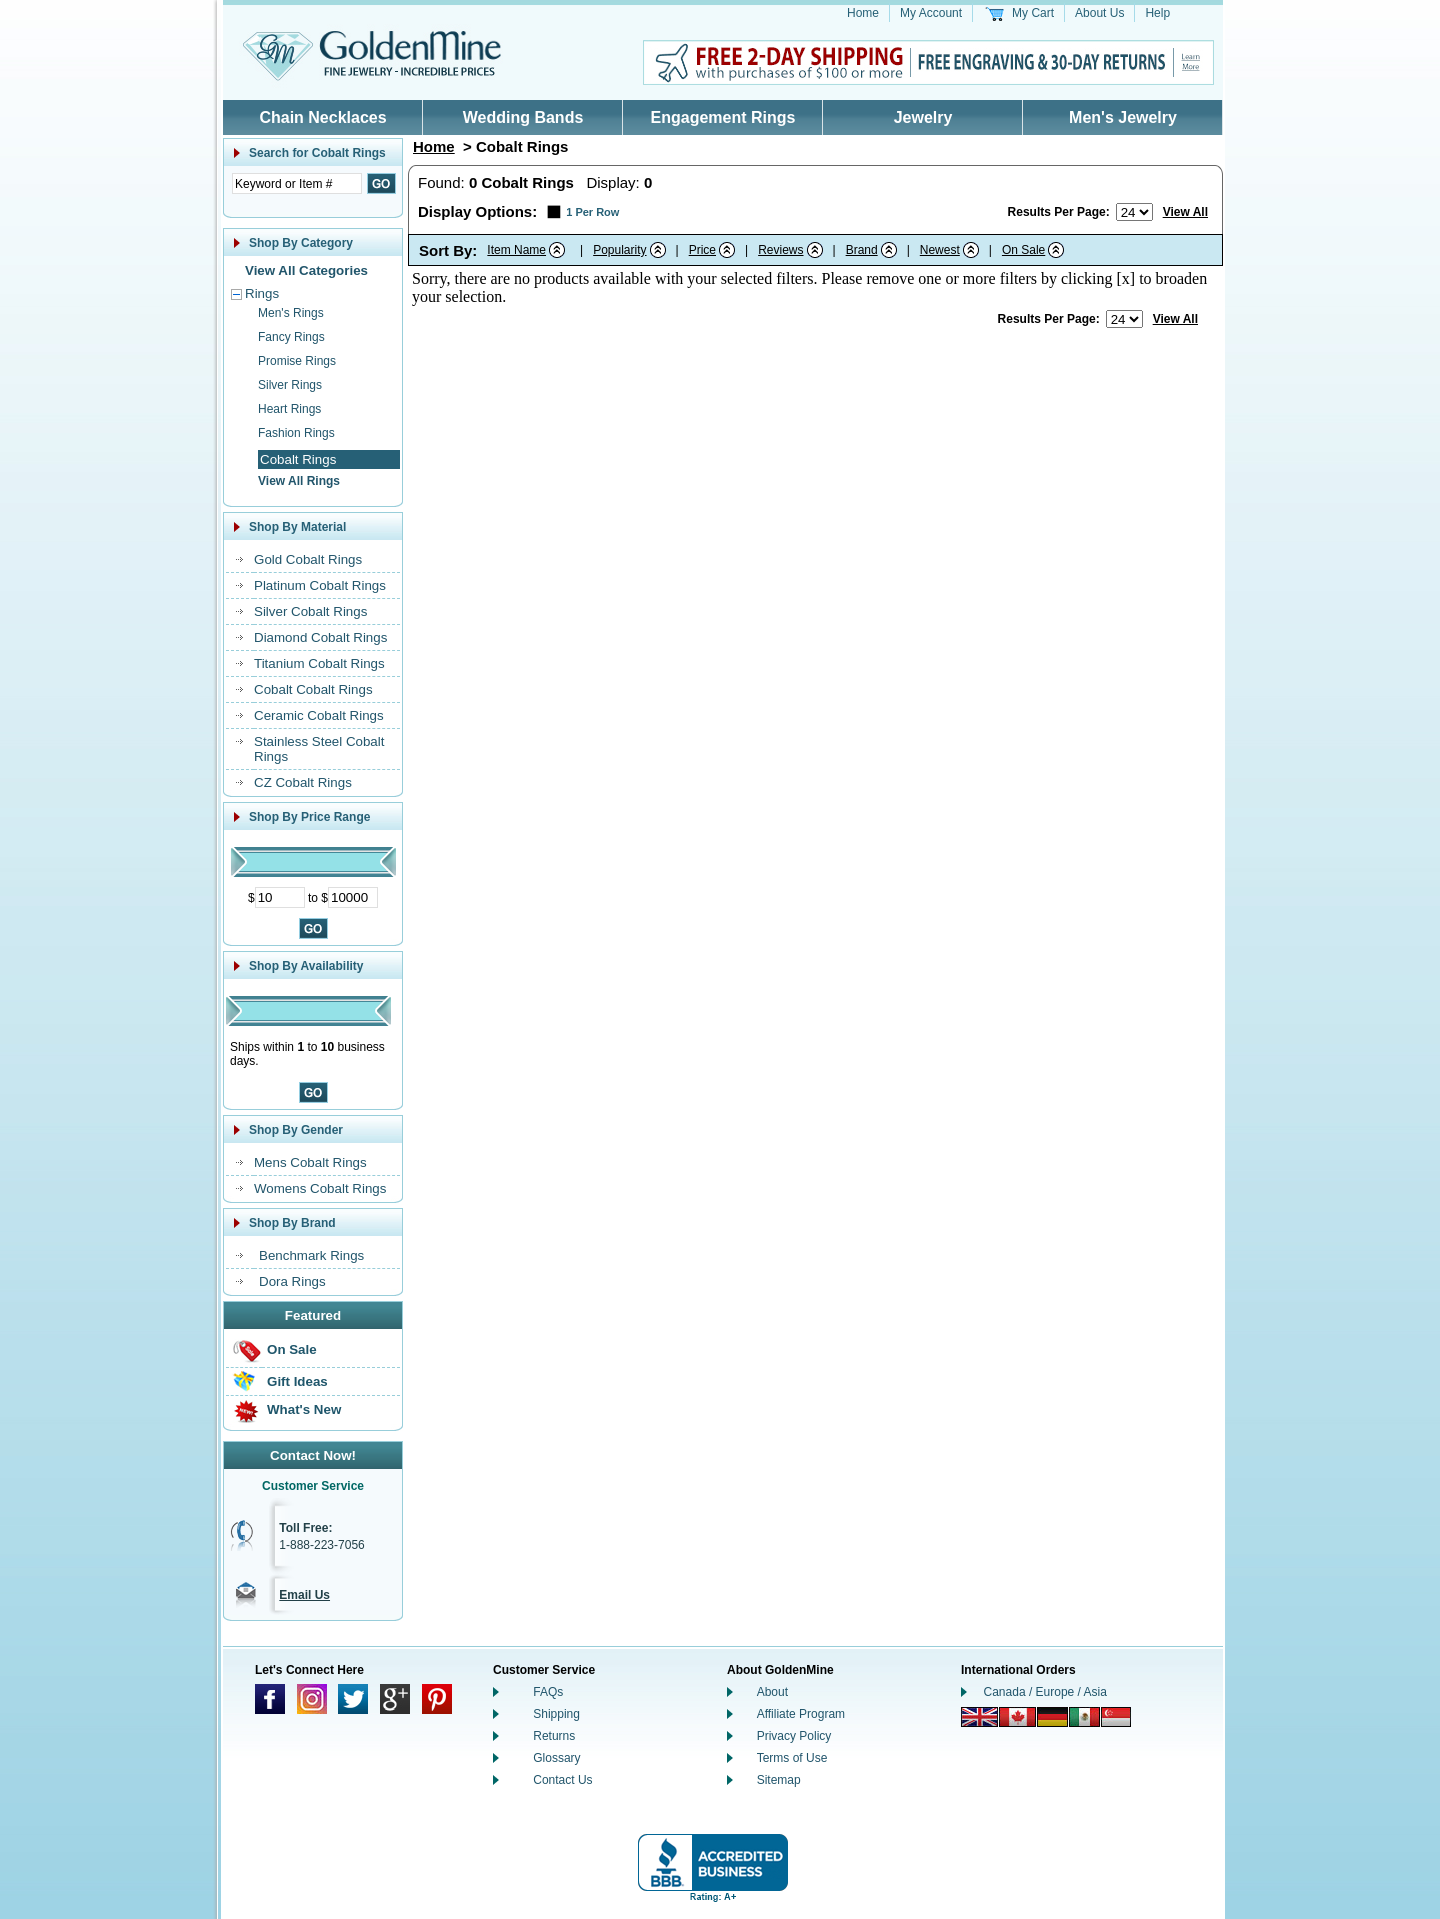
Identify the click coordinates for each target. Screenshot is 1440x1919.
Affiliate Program (801, 1714)
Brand (862, 250)
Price (702, 250)
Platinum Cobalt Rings (320, 585)
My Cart (1033, 13)
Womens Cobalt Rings (320, 1188)
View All (1185, 212)
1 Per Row (592, 212)
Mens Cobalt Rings (310, 1162)
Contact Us (562, 1780)
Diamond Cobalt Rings (320, 637)
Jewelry (923, 117)
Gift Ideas (297, 1381)
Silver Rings (290, 385)
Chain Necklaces (322, 117)
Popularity (619, 250)
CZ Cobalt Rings (303, 782)
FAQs (548, 1692)
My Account (931, 13)
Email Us (304, 1595)
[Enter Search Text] (297, 183)
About (772, 1692)
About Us (1099, 13)
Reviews (780, 250)
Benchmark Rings (311, 1255)
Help (1157, 13)
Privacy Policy (794, 1736)
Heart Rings (289, 409)
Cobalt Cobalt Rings (313, 689)
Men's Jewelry (1123, 117)
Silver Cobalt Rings (310, 611)
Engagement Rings (723, 117)
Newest (940, 250)
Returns (554, 1736)
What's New (304, 1409)
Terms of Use (792, 1758)
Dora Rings (292, 1281)
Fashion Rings (296, 433)
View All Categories (306, 270)
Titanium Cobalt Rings (319, 663)
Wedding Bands (523, 117)
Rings (262, 293)
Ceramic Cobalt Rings (319, 715)
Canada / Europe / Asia (1045, 1692)
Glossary (556, 1758)
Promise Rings (297, 361)
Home (863, 13)
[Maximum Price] (353, 897)
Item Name (516, 250)
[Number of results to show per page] (1134, 212)
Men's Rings (291, 313)
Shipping (556, 1714)
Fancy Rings (291, 337)
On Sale (292, 1349)
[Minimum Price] (280, 897)
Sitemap (779, 1780)
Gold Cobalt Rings (308, 559)
